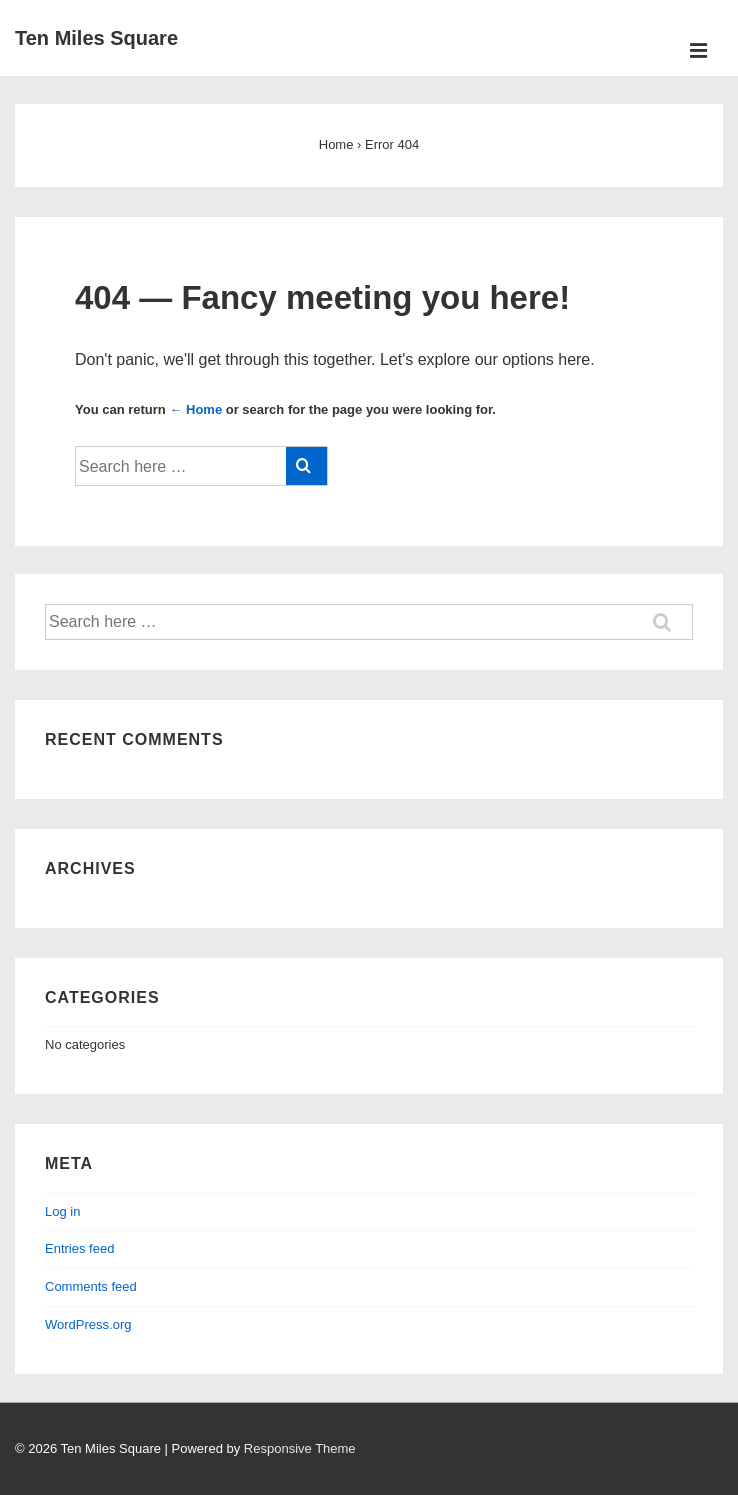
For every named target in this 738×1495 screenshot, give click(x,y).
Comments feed (91, 1286)
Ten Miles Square (96, 38)
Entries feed (79, 1248)
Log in (62, 1211)
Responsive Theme (300, 1448)
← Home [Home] (195, 409)
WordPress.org (88, 1324)
